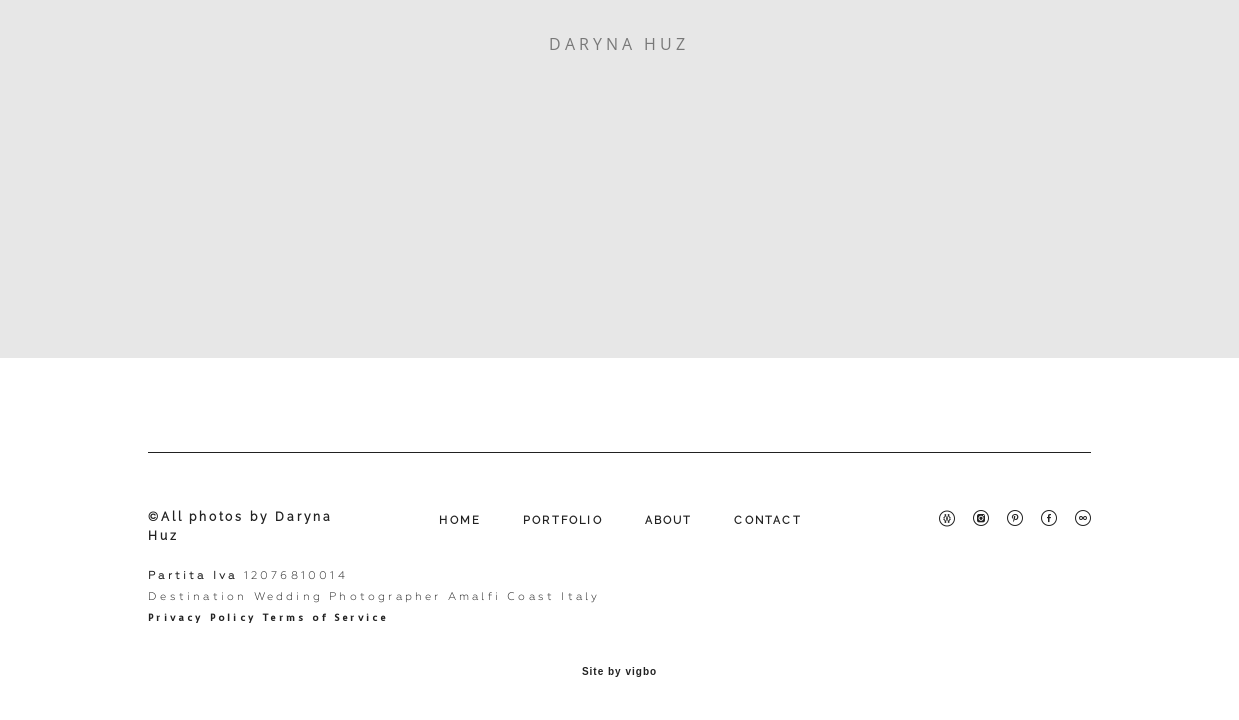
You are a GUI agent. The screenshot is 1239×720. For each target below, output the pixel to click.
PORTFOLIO (563, 520)
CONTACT (767, 520)
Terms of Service (325, 617)
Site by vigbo (619, 672)
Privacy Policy (202, 617)
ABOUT (669, 520)
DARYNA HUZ (619, 44)
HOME (460, 520)
